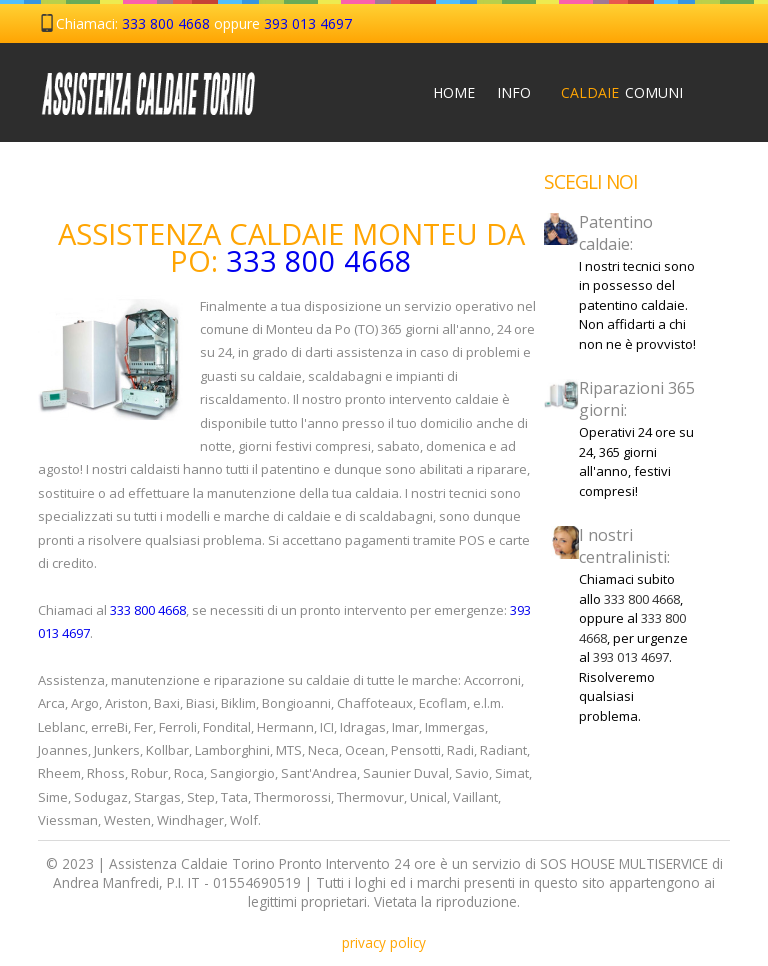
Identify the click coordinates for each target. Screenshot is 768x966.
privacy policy (384, 942)
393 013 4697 (308, 23)
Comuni (642, 92)
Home (450, 92)
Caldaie (578, 92)
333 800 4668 (166, 23)
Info (514, 92)
